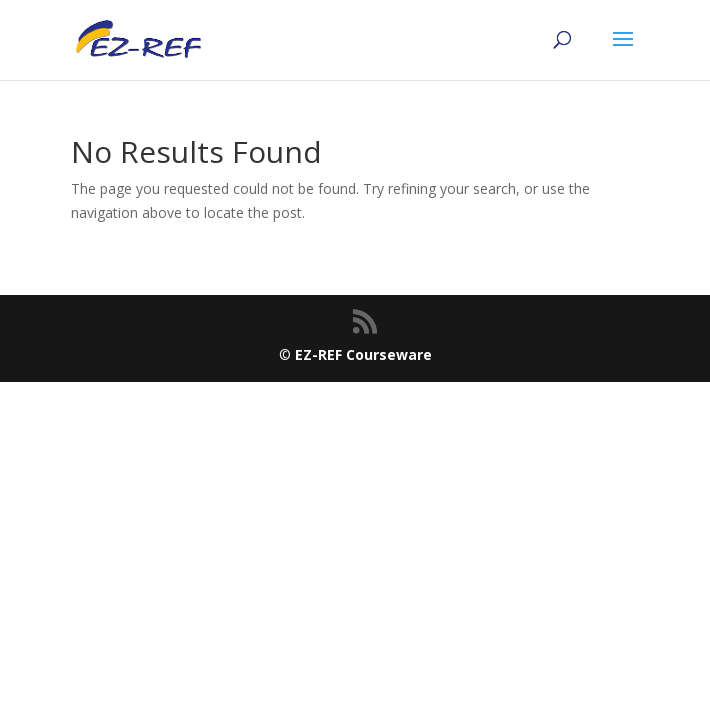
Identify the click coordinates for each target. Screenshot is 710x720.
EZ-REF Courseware (363, 354)
